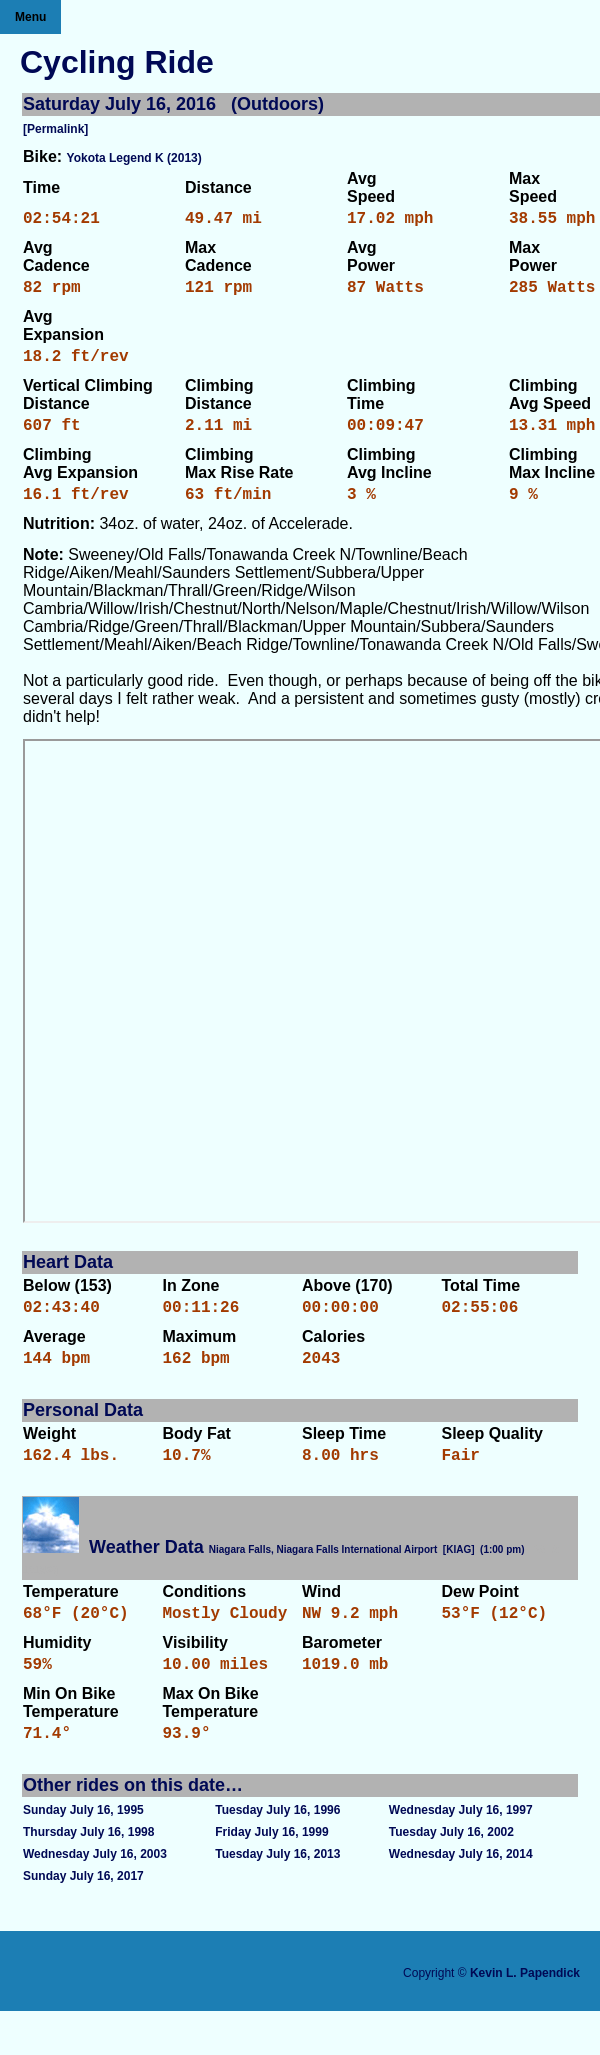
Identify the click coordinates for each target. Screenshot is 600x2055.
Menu (30, 17)
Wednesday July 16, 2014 (461, 1898)
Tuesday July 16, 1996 (277, 1854)
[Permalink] (55, 129)
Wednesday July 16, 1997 (461, 1854)
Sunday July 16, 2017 (83, 1920)
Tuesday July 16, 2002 (451, 1876)
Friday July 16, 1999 (271, 1876)
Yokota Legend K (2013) (134, 158)
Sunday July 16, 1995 (83, 1854)
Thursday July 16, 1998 (88, 1876)
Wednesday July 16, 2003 (95, 1898)
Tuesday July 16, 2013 (277, 1898)
